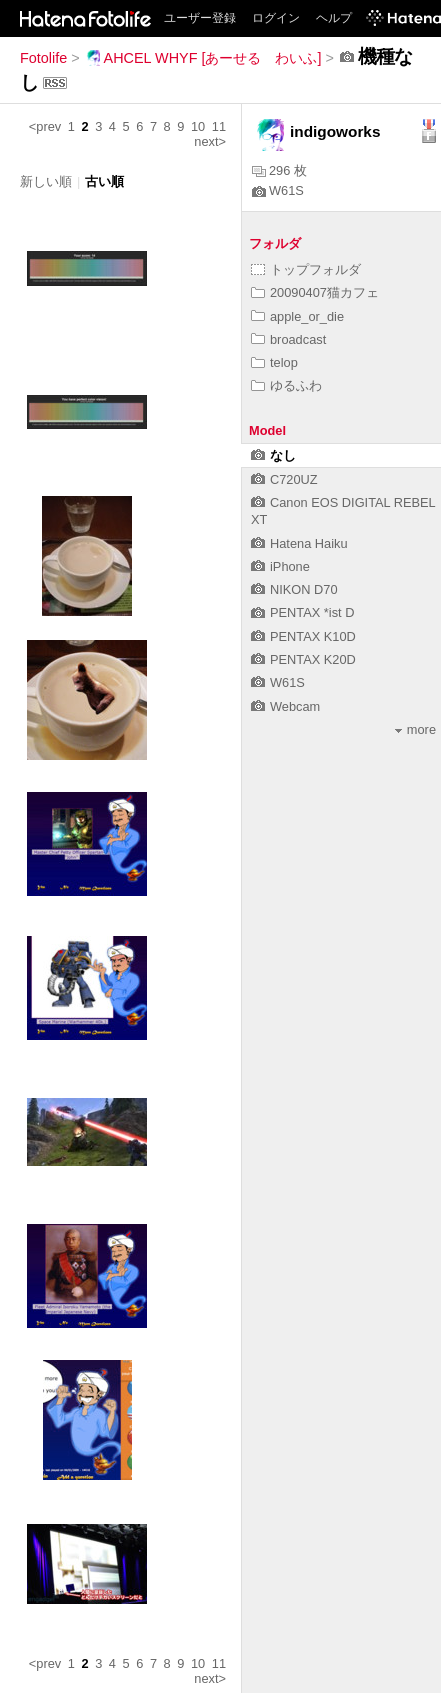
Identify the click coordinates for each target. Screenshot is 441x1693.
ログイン (276, 18)
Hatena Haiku (299, 543)
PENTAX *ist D (302, 612)
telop (274, 362)
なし (273, 455)
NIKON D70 (294, 589)
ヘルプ (334, 18)
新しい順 (46, 181)
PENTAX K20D (303, 659)
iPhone (280, 566)
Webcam (285, 706)
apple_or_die (297, 316)
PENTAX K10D (303, 636)
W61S (278, 190)
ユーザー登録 (200, 18)
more (415, 729)
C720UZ (284, 479)
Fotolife (43, 58)
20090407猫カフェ (315, 292)
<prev (45, 126)
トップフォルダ (306, 269)
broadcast (288, 339)
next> (210, 141)
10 (198, 126)
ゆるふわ (286, 385)
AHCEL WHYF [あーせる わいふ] (203, 58)
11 (219, 126)
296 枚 (279, 170)
